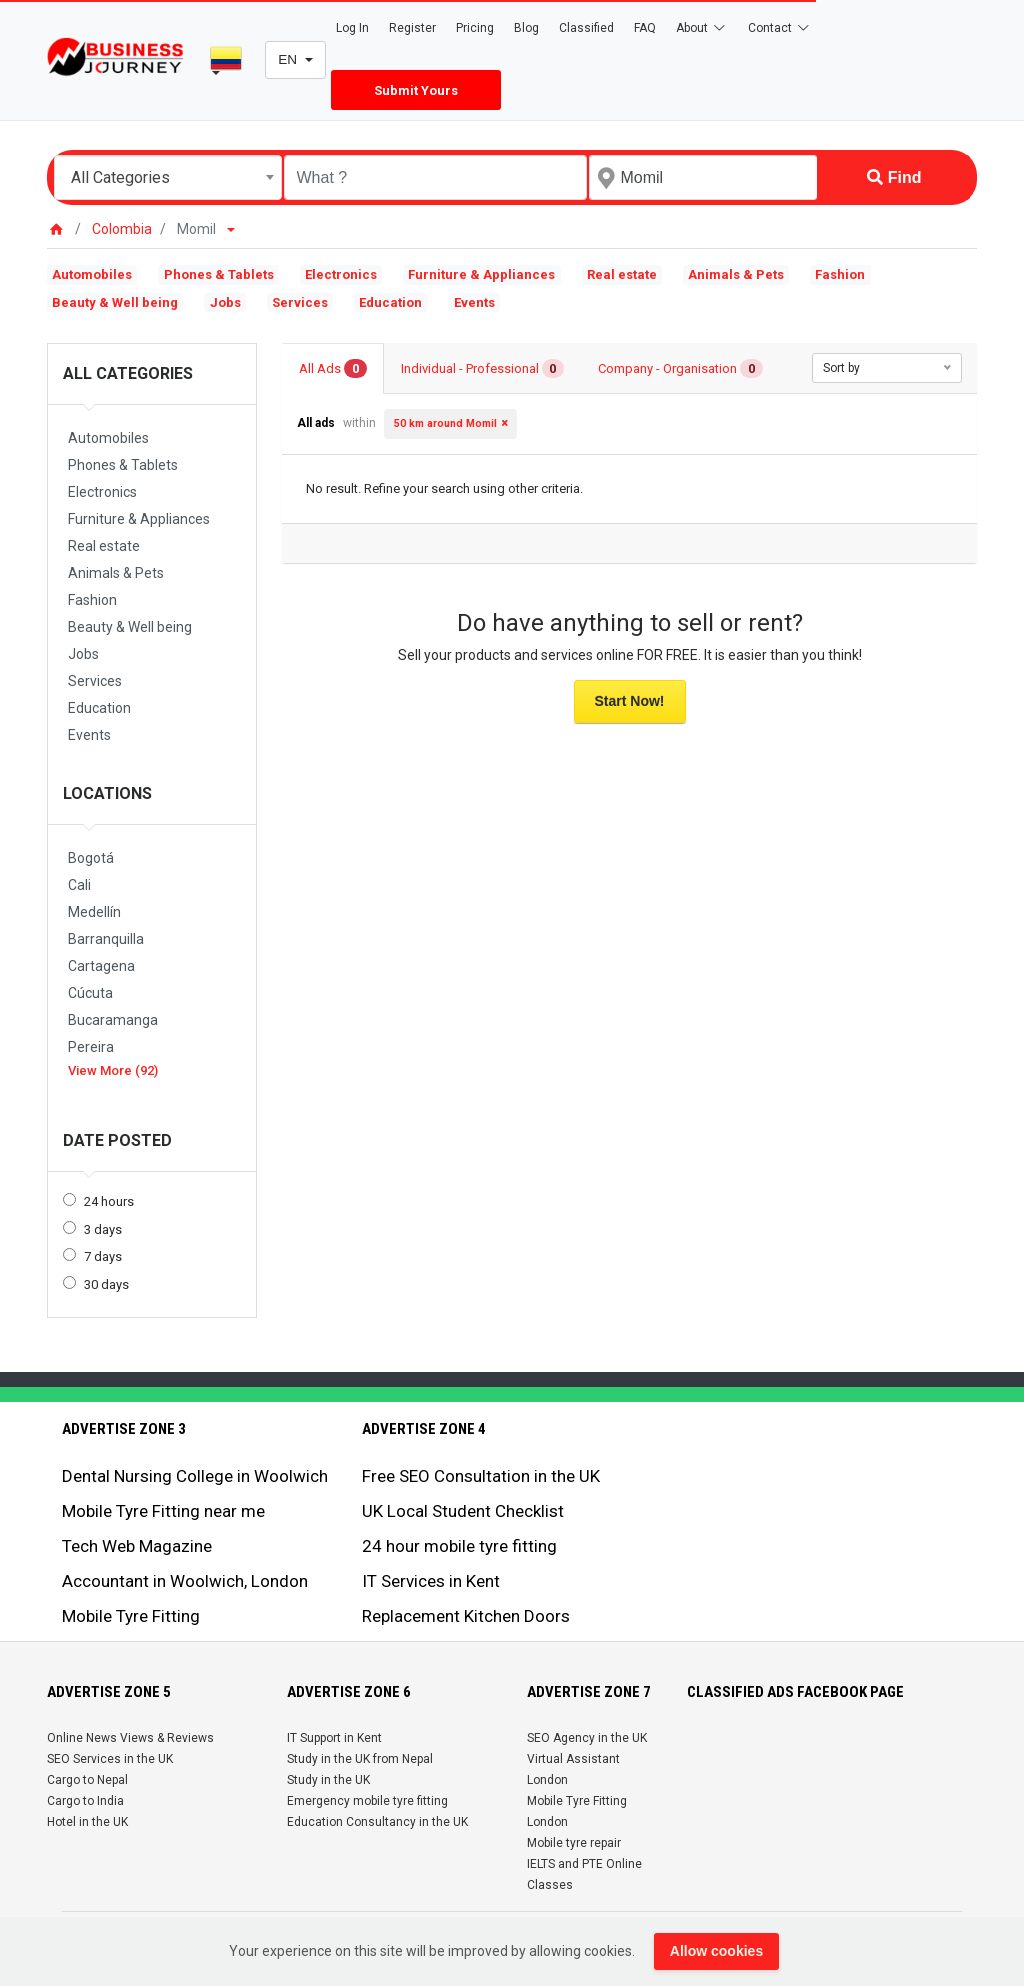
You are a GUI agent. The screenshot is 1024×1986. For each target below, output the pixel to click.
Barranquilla (106, 939)
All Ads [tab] (333, 369)
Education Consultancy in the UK (377, 1822)
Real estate (622, 274)
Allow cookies (716, 1951)
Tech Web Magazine (137, 1546)
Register (412, 28)
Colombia (122, 229)
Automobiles (92, 274)
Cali (79, 885)
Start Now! (630, 701)
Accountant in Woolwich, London (185, 1581)
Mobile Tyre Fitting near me (163, 1511)
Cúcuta (90, 993)
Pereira (91, 1047)
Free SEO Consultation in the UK (481, 1476)
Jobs (225, 302)
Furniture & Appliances (481, 274)
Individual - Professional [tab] (483, 369)
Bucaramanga (113, 1020)
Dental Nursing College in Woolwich (195, 1476)
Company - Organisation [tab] (680, 369)
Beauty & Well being (115, 302)
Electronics (341, 274)
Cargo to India (85, 1801)
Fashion (840, 274)
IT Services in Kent (431, 1581)
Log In (352, 28)
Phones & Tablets (219, 274)
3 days (103, 1229)
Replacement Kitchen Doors (466, 1616)
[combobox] (168, 177)
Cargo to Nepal (87, 1780)
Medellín (94, 912)
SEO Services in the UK (110, 1759)
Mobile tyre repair (574, 1843)
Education (390, 302)
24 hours (109, 1201)
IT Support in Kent (334, 1738)
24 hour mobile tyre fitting (459, 1546)
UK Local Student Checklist (463, 1511)
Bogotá (91, 858)
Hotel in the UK (87, 1822)
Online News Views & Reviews (130, 1738)
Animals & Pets (736, 274)
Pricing (475, 28)
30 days (106, 1284)
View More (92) (113, 1070)
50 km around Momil (445, 423)
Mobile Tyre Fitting (131, 1616)
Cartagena (101, 966)
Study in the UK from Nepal (360, 1759)
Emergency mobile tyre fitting (367, 1801)
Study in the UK (328, 1780)
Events (474, 302)
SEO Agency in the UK (587, 1738)
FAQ (645, 28)
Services (300, 302)
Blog (526, 28)
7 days (103, 1256)
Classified (586, 28)
